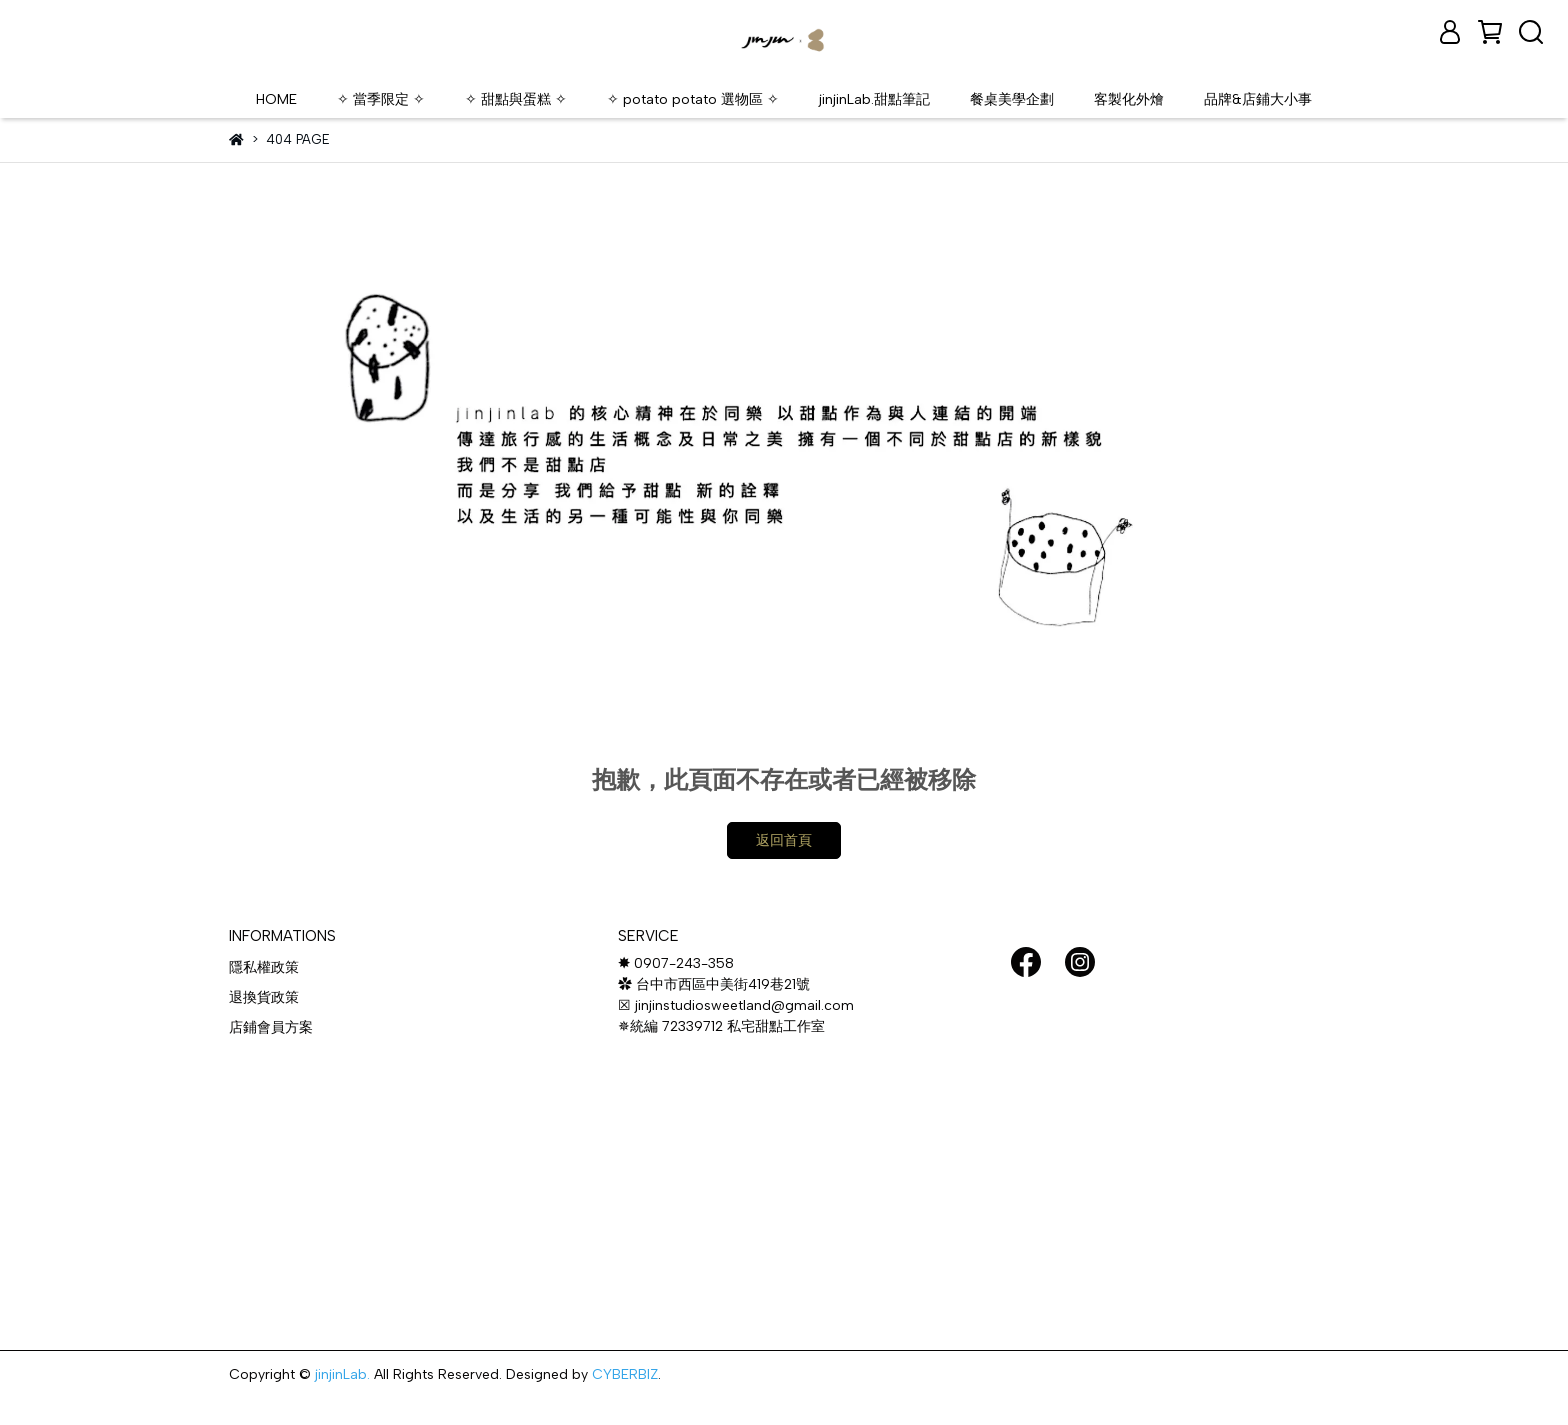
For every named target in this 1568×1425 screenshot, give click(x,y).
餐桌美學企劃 (1012, 99)
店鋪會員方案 (271, 1027)
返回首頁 (784, 840)
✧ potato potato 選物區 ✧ (693, 99)
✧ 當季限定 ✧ (381, 99)
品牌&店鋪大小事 (1258, 99)
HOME (276, 99)
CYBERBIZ (625, 1374)
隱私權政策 (264, 967)
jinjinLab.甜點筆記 (874, 99)
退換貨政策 (264, 997)
